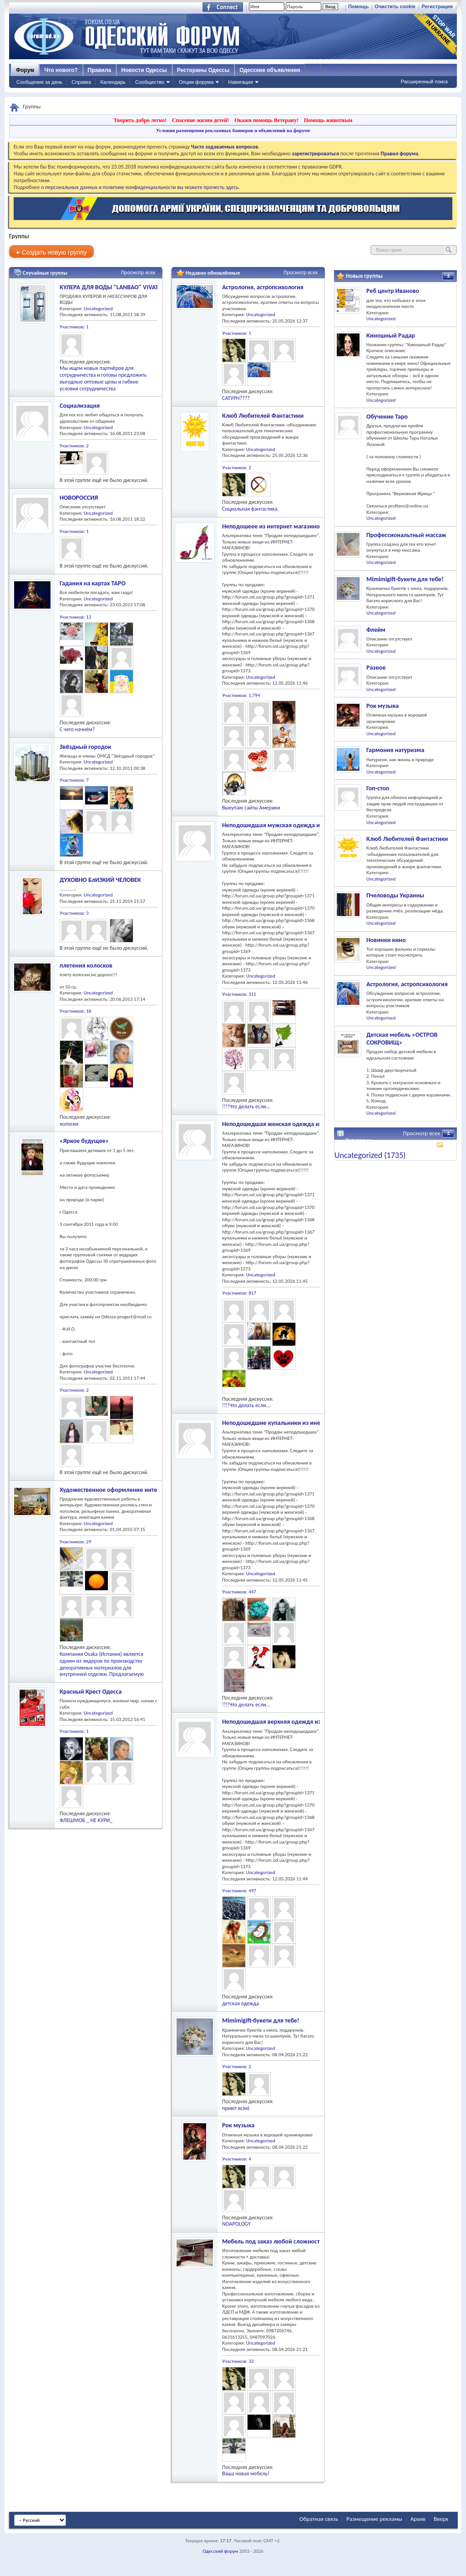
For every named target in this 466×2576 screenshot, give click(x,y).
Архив (417, 2518)
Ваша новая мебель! (245, 2473)
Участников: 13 (75, 617)
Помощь (358, 6)
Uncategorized (98, 309)
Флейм (375, 630)
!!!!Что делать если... (246, 1106)
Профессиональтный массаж (406, 535)
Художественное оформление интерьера (116, 1490)
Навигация (240, 82)
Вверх (441, 2518)
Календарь (113, 82)
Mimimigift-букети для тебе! (260, 2020)
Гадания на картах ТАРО (93, 583)
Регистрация (437, 6)
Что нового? (60, 70)
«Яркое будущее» (84, 1141)
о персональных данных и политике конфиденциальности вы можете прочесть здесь (139, 187)
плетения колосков (86, 965)
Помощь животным (328, 120)
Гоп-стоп (377, 788)
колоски (69, 1124)
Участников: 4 (236, 2159)
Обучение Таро (387, 416)
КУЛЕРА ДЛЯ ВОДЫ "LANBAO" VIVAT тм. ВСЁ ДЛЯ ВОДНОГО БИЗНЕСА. (155, 287)
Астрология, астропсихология (263, 287)
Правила (99, 70)
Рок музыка (238, 2125)
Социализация (80, 406)
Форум (25, 70)
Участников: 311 (239, 994)
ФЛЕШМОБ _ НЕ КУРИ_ (86, 1820)
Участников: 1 (74, 327)
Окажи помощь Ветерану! (266, 120)
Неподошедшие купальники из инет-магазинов (288, 1423)
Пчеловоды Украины (395, 895)
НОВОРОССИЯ (79, 498)
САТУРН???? (236, 398)
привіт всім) (235, 2108)
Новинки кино (385, 940)
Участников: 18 (75, 1011)
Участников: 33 (237, 2361)
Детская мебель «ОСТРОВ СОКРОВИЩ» (401, 1038)
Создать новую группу (51, 252)
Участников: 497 (239, 1891)
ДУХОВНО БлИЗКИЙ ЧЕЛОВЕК (100, 880)
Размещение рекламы (374, 2518)
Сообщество (149, 82)
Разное (376, 667)
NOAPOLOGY (236, 2224)
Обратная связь (318, 2518)
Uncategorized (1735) (370, 1155)
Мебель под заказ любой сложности (272, 2241)
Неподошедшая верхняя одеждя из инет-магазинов (294, 1722)
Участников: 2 (74, 446)
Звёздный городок (85, 747)
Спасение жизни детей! (200, 120)
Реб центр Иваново (392, 291)
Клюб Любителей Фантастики (263, 416)
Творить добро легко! (140, 120)
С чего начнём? (77, 729)
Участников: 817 (239, 1293)
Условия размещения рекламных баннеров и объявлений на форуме (233, 130)
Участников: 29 (75, 1542)
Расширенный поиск (424, 81)
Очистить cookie (395, 6)
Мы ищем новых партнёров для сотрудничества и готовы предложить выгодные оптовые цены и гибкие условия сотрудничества (103, 378)
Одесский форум (220, 2551)
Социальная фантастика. (250, 509)
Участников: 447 (239, 1592)
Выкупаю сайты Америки (251, 807)
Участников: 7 (74, 780)
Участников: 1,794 (241, 695)
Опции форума (196, 82)
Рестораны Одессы (203, 70)
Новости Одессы (144, 70)
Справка (81, 82)
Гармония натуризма (395, 750)
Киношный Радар (390, 335)
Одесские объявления (269, 70)
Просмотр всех (138, 272)
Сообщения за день (39, 82)
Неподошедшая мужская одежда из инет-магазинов (295, 825)
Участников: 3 (74, 913)
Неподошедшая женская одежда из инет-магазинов (294, 1124)
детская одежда (240, 2003)
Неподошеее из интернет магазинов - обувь (283, 526)
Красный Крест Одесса (91, 1691)
